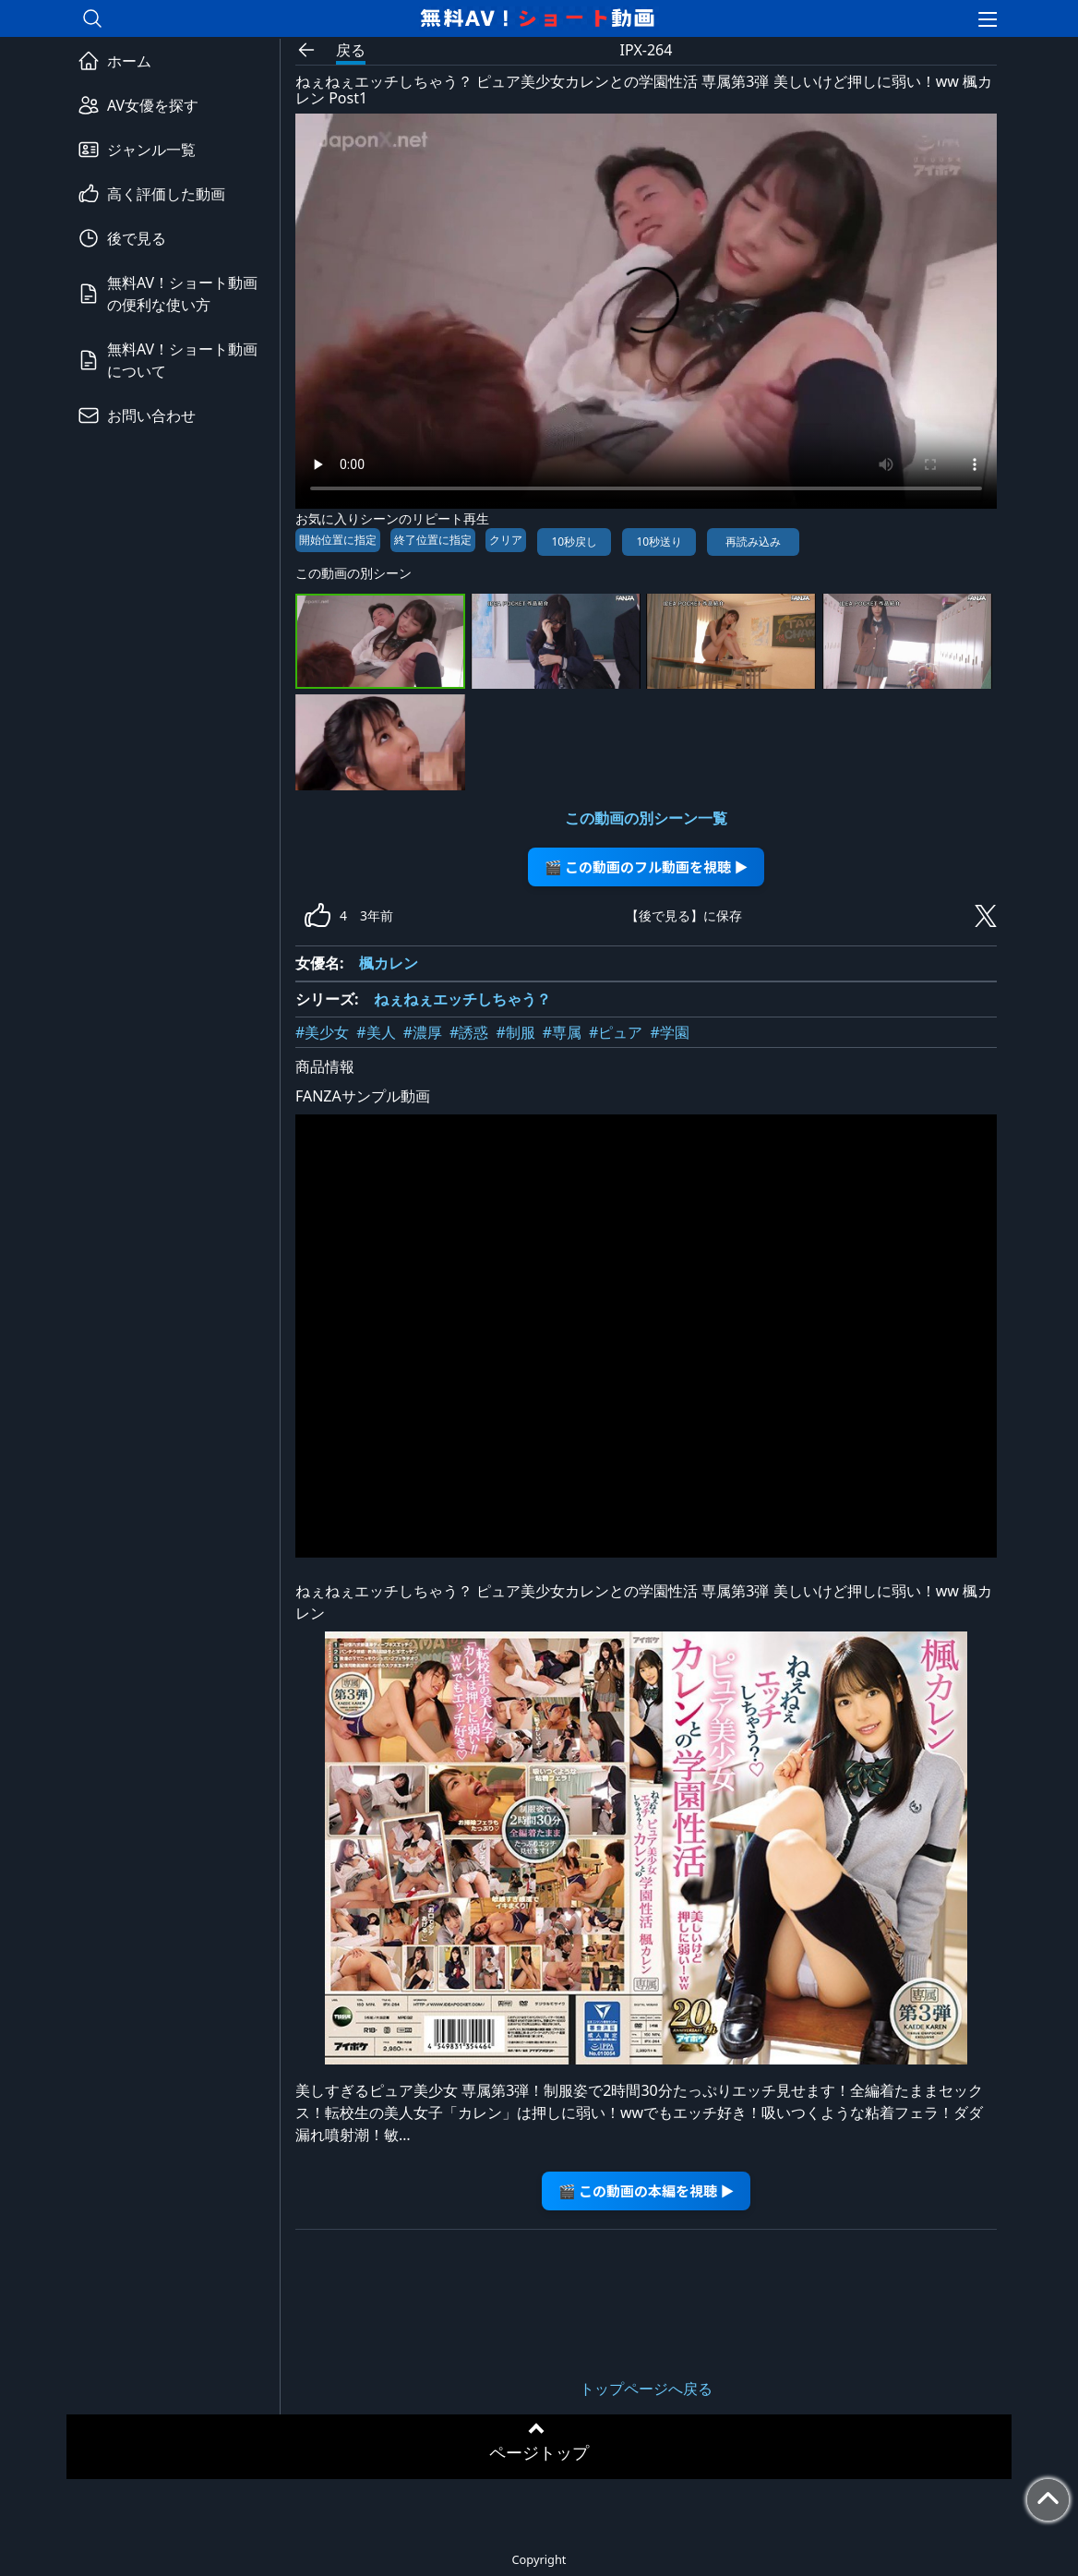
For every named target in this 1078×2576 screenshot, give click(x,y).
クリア (505, 540)
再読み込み (753, 541)
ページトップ (539, 2452)
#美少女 (322, 1032)
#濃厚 (422, 1032)
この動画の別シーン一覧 (646, 818)
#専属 (562, 1032)
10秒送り (659, 541)
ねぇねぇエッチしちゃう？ (462, 999)
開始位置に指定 (338, 540)
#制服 (515, 1032)
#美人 (375, 1032)
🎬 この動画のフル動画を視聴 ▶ (647, 866)
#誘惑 (468, 1032)
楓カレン (388, 963)
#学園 (669, 1032)
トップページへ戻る (646, 2388)
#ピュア (615, 1032)
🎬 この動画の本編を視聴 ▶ (646, 2190)
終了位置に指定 (433, 540)
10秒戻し (574, 541)
